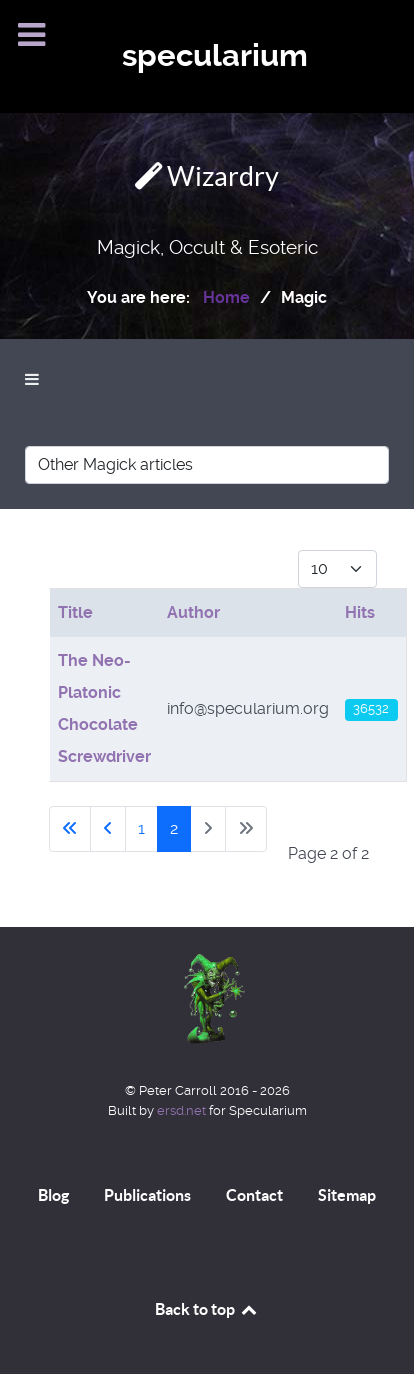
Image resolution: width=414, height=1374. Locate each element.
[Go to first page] (70, 829)
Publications (147, 1195)
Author (193, 612)
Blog (53, 1195)
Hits (360, 612)
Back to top (207, 1309)
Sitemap (347, 1195)
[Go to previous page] (108, 829)
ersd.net (181, 1110)
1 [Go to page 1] (141, 828)
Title (75, 612)
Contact (254, 1195)
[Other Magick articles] (207, 465)
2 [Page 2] (174, 828)
